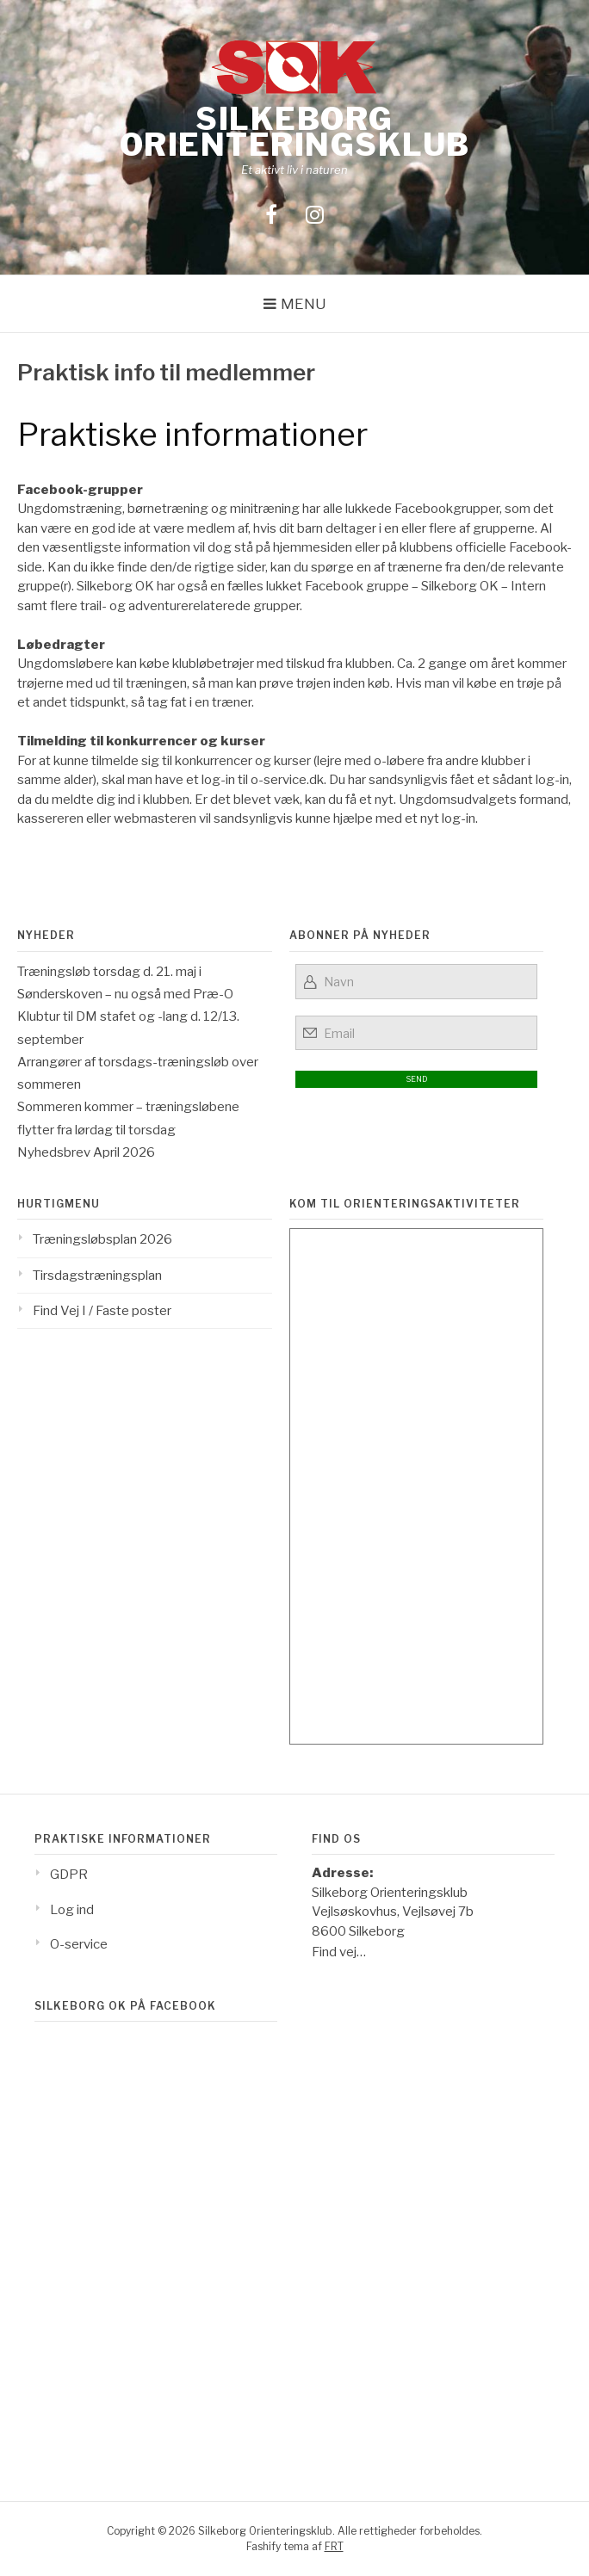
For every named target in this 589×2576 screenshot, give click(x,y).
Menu (303, 303)
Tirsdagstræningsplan (97, 1275)
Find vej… (339, 1952)
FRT (334, 2546)
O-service (79, 1944)
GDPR (69, 1874)
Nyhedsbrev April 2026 (86, 1152)
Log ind (72, 1910)
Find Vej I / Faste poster (102, 1311)
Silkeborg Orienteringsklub (295, 132)
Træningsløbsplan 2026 (102, 1239)
